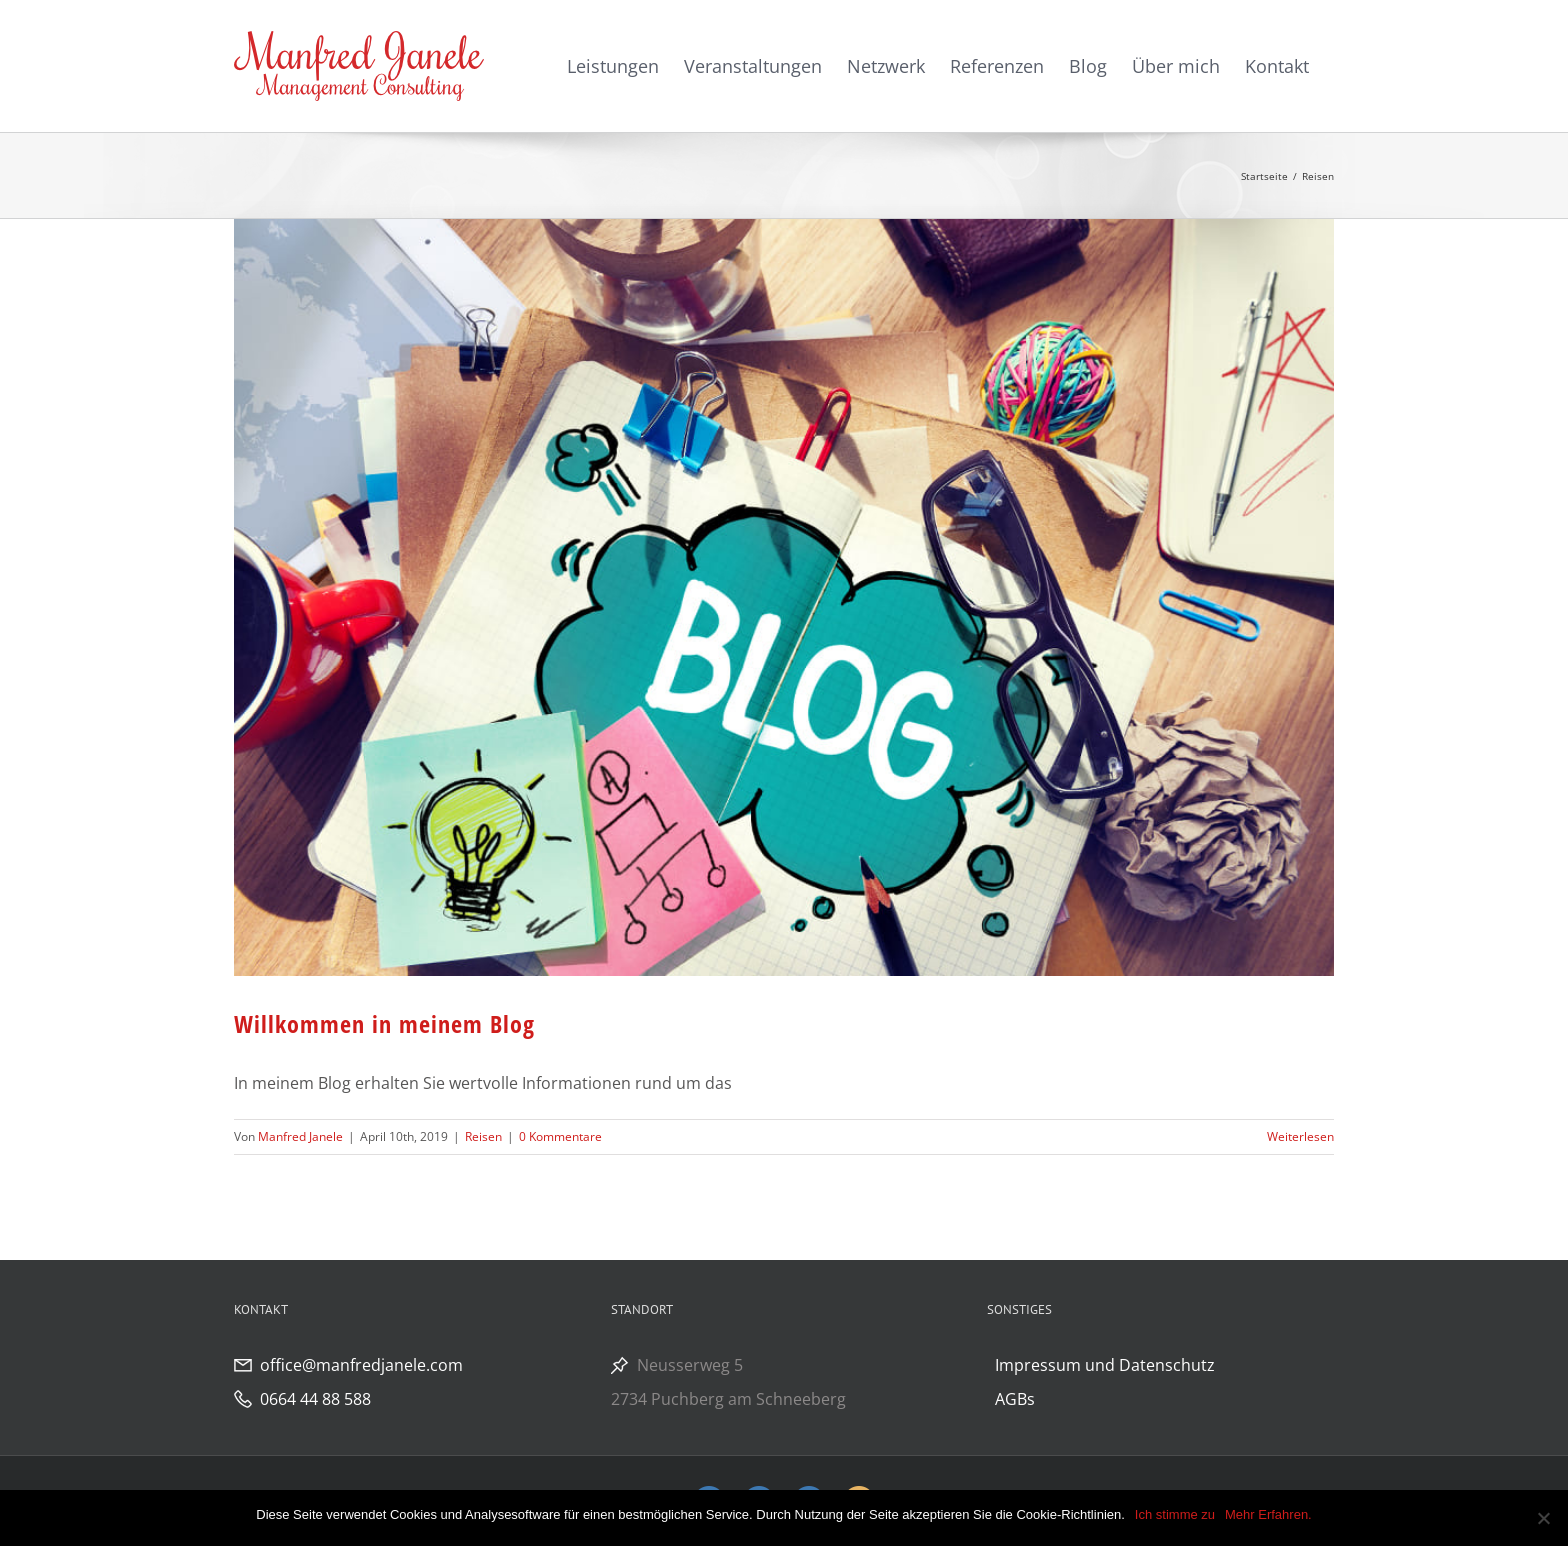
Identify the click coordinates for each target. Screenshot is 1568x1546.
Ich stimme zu (1175, 1514)
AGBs (1015, 1399)
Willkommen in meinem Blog (384, 1023)
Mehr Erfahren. (1268, 1514)
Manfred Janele (300, 1136)
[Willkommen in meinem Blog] (784, 597)
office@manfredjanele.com (361, 1365)
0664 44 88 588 (315, 1399)
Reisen (483, 1136)
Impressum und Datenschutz (1105, 1365)
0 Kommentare (560, 1136)
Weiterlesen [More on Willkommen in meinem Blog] (1300, 1136)
